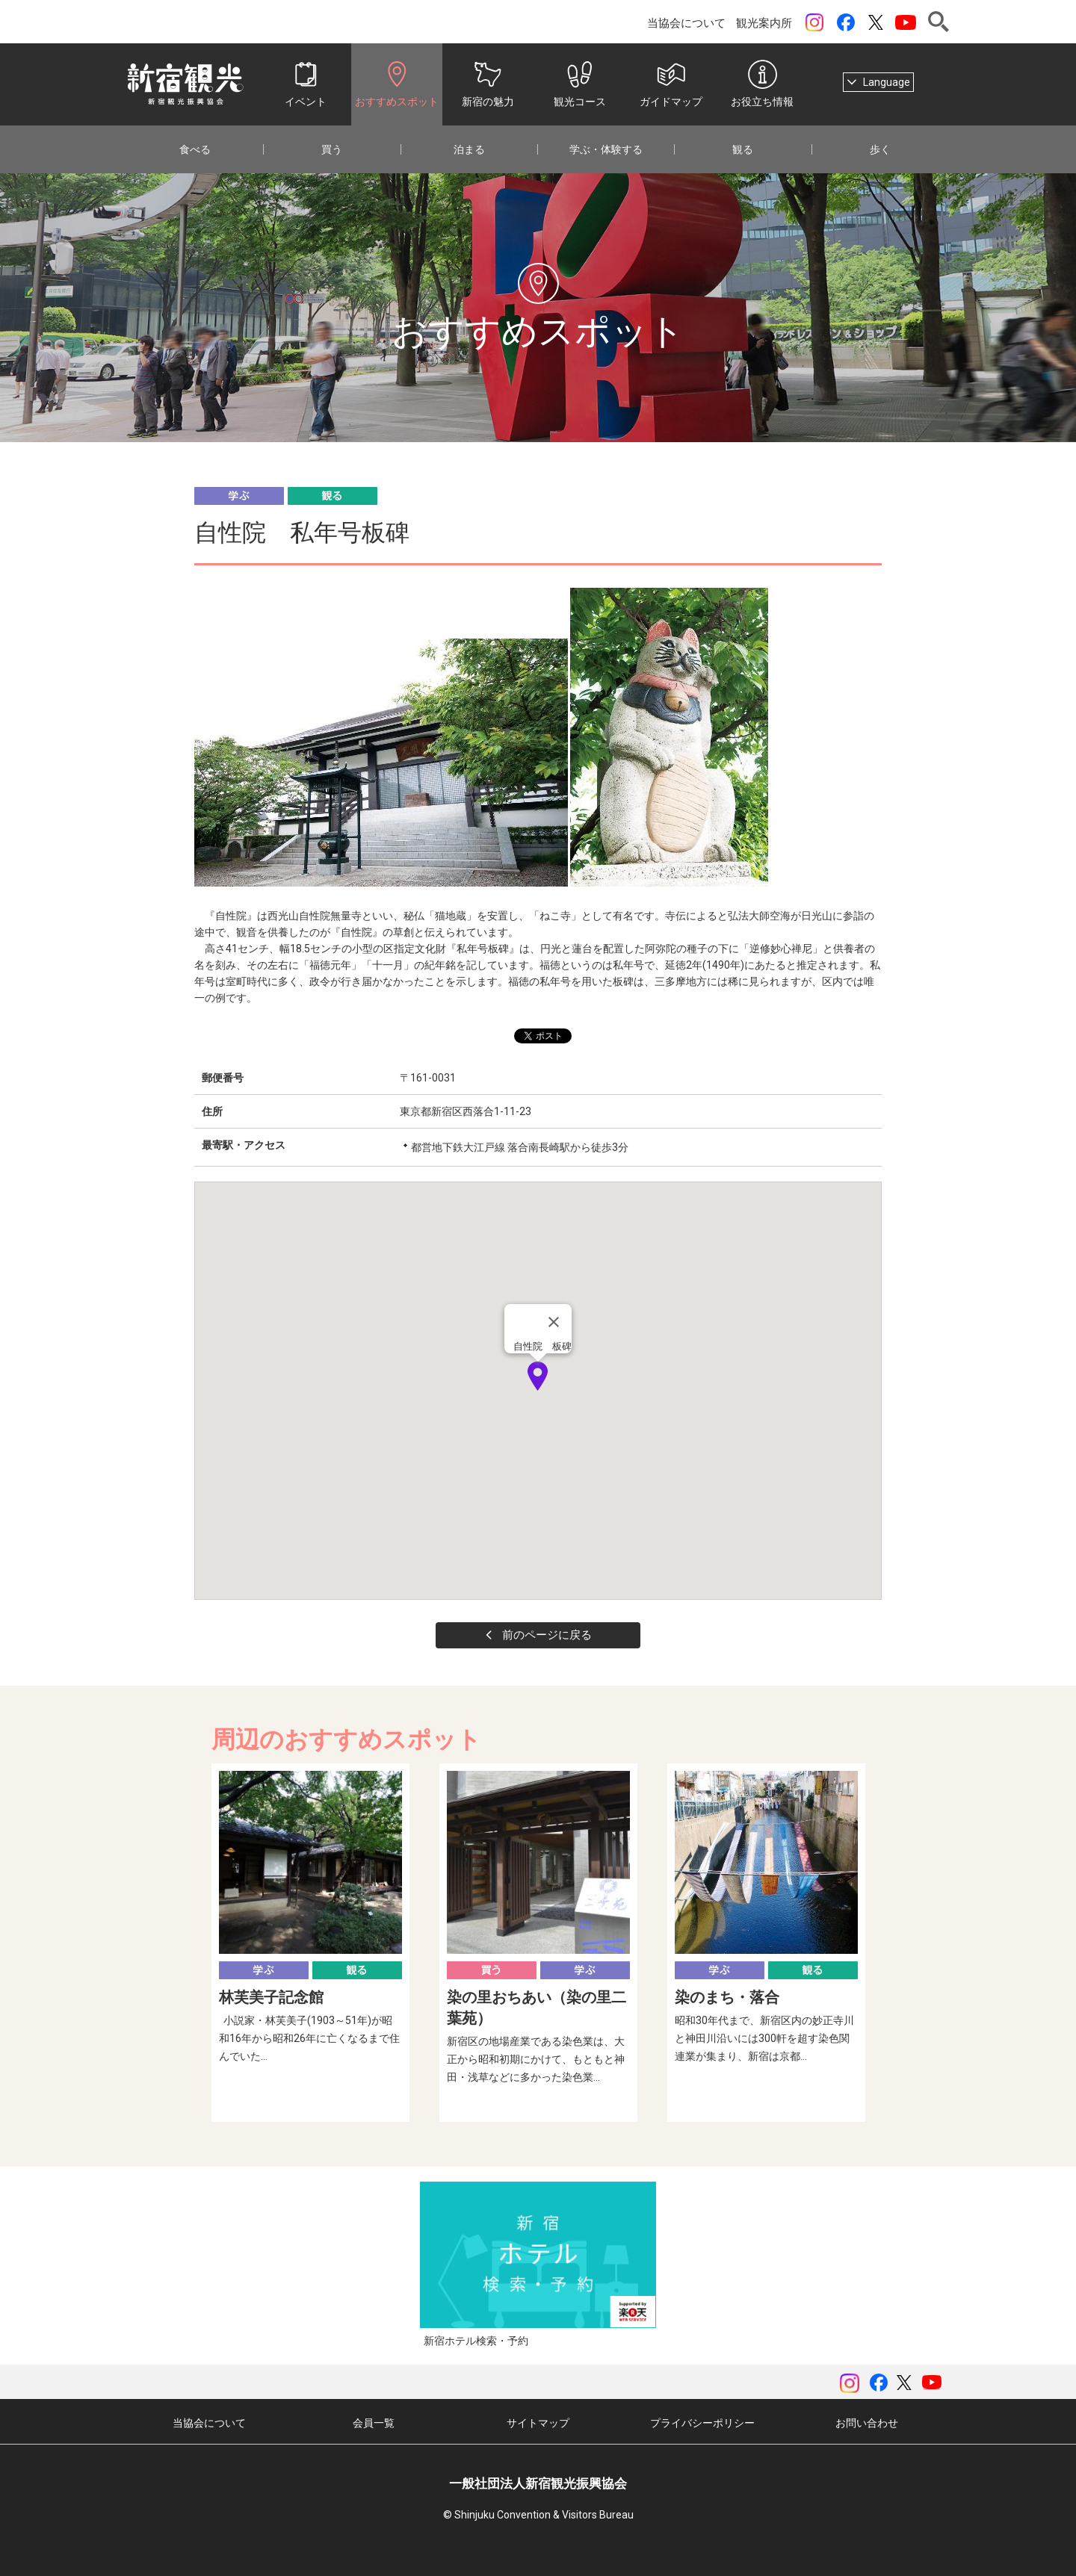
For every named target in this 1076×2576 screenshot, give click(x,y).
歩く (880, 149)
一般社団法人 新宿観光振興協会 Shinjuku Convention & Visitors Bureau (185, 84)
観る (742, 149)
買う (331, 149)
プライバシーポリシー (702, 2423)
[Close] (554, 1322)
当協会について (686, 23)
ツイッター (875, 22)
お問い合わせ (866, 2423)
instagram (814, 22)
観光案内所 (764, 23)
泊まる (469, 149)
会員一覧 (374, 2423)
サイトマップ (538, 2423)
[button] (538, 1376)
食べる (195, 149)
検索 (938, 21)
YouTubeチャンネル (905, 22)
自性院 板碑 (542, 1346)
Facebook (846, 22)
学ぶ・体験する (606, 149)
